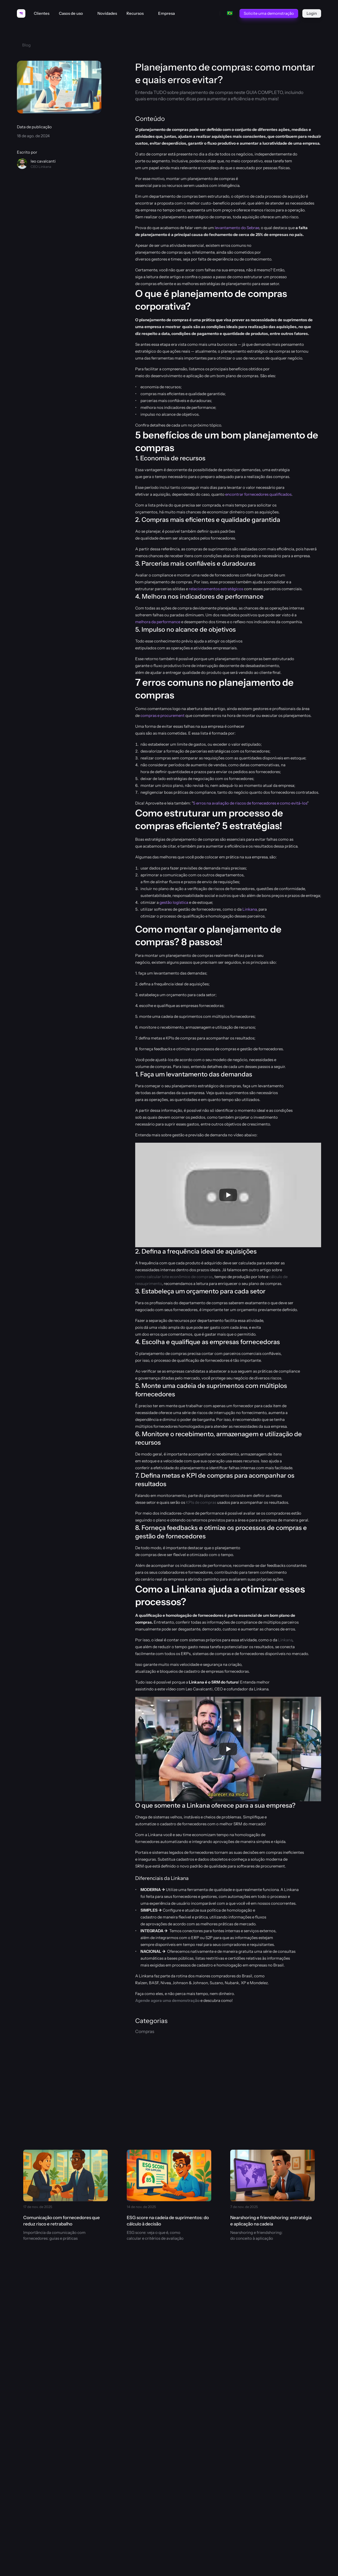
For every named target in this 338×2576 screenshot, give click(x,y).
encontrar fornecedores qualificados (258, 494)
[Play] (228, 1195)
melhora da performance (157, 621)
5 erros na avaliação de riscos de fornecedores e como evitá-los (250, 803)
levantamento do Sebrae (237, 227)
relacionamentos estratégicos (216, 588)
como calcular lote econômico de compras (174, 1276)
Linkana (249, 909)
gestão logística (173, 902)
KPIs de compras (201, 1502)
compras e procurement (162, 715)
